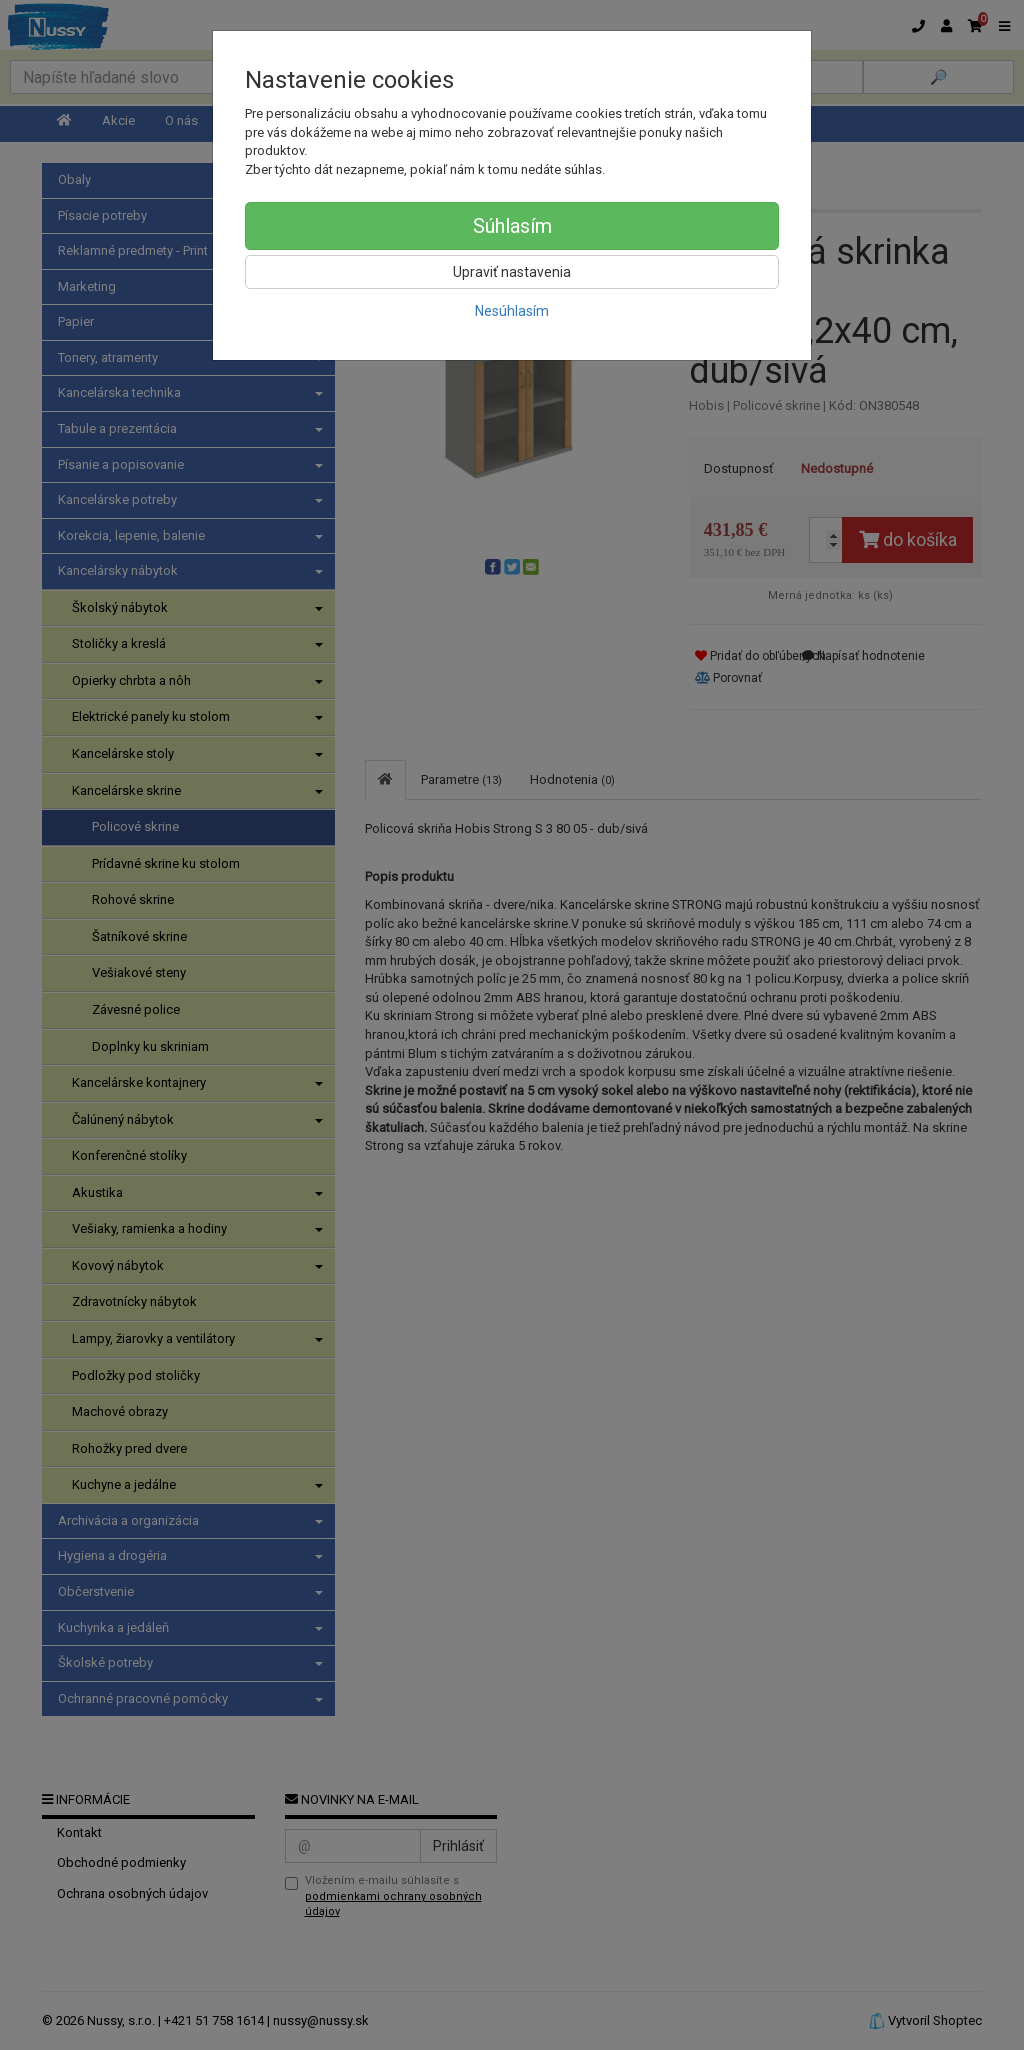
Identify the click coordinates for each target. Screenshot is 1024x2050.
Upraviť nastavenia (512, 272)
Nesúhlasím (512, 311)
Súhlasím (512, 226)
